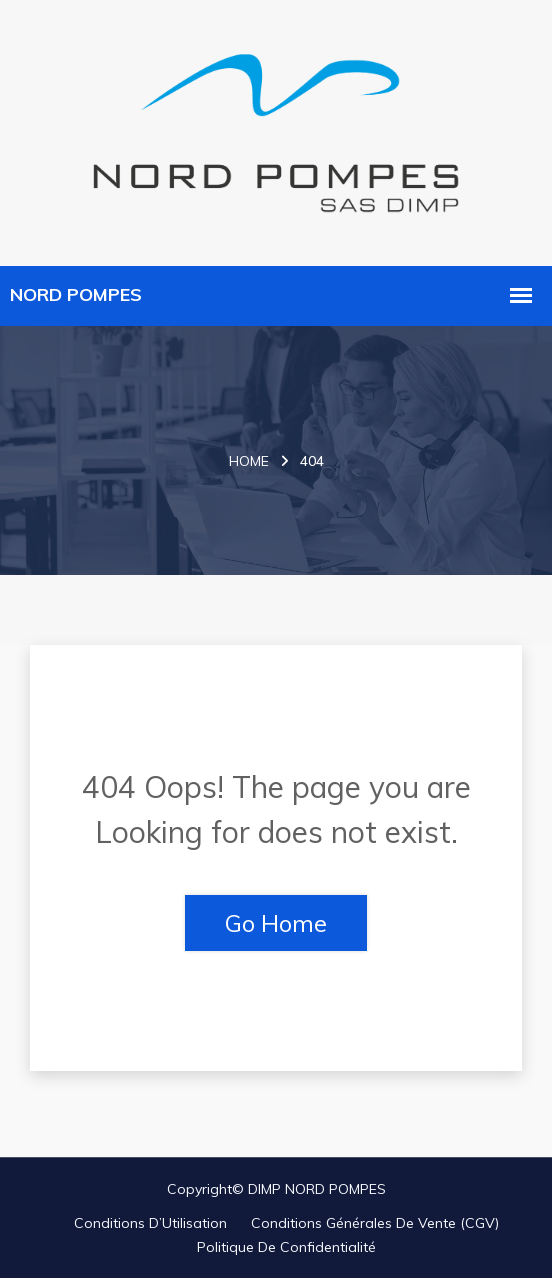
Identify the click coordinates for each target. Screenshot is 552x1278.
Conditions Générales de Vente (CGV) (375, 1223)
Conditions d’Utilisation (150, 1223)
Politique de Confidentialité (286, 1247)
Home (249, 461)
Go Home (276, 923)
